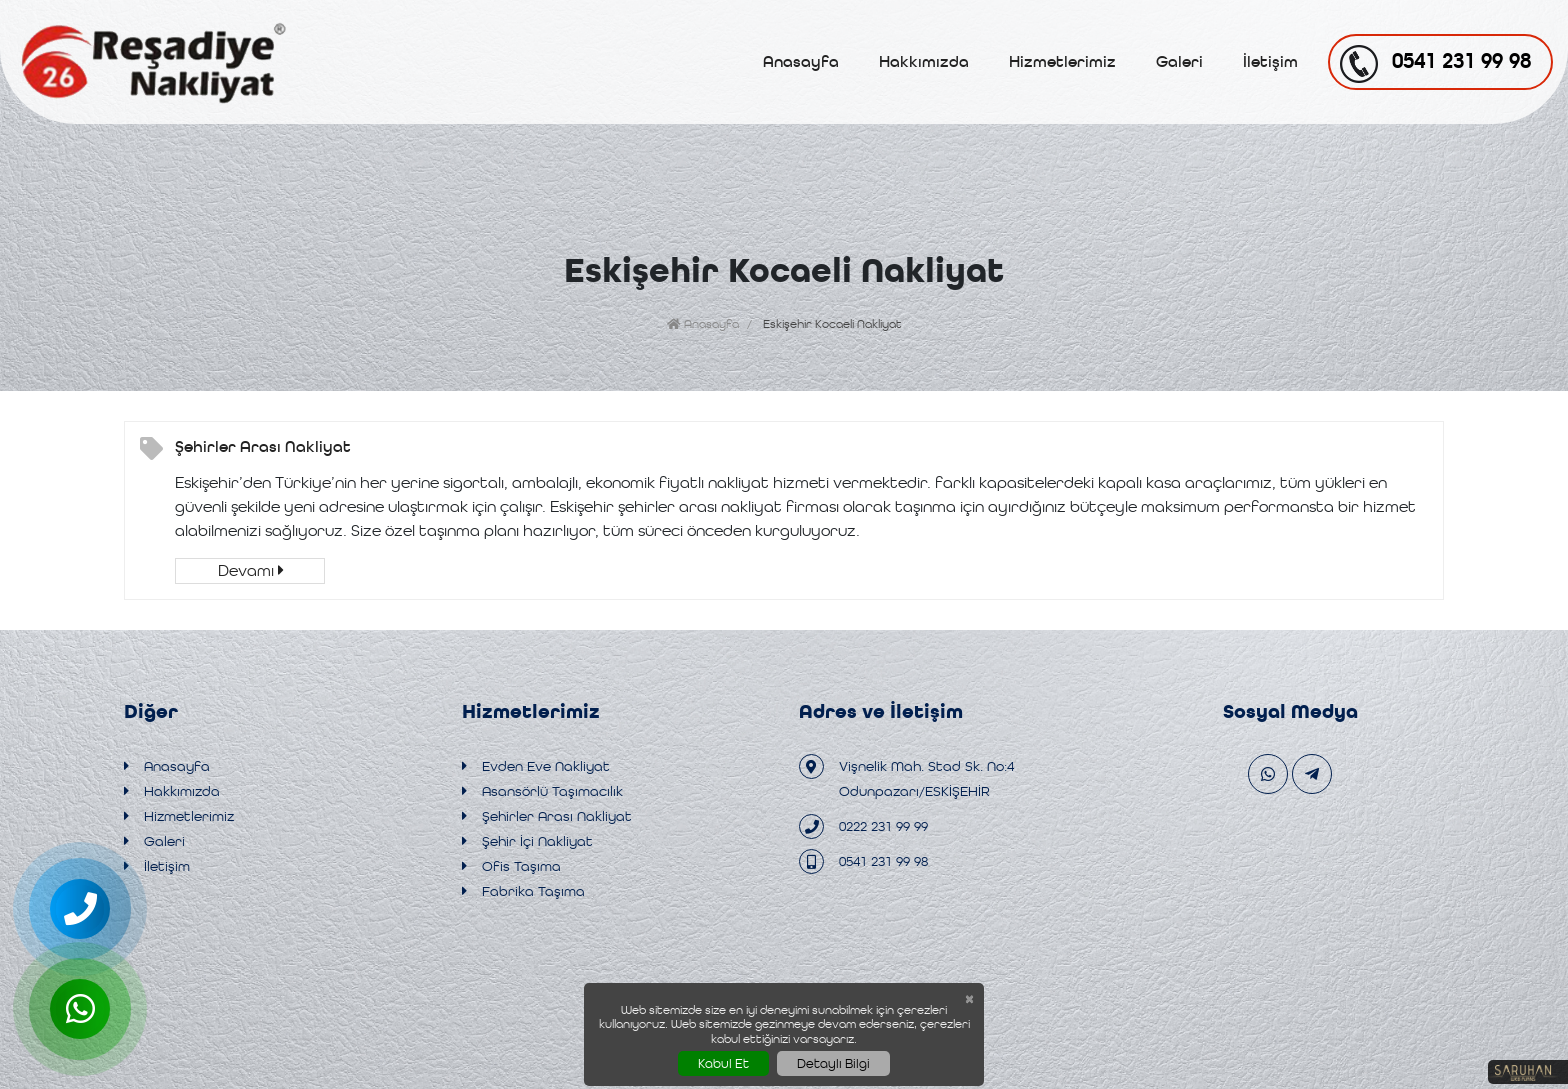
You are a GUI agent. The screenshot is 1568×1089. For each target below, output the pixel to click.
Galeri (1179, 61)
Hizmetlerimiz (1062, 61)
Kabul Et (723, 1063)
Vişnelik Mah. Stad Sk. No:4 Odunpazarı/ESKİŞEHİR (906, 776)
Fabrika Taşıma (523, 891)
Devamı (250, 570)
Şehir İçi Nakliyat (527, 841)
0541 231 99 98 (863, 861)
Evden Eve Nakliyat (536, 766)
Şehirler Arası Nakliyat (263, 446)
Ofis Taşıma (511, 866)
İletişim (1270, 61)
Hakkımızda (924, 61)
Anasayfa (801, 61)
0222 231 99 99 (863, 826)
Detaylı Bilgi (833, 1063)
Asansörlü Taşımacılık (542, 791)
